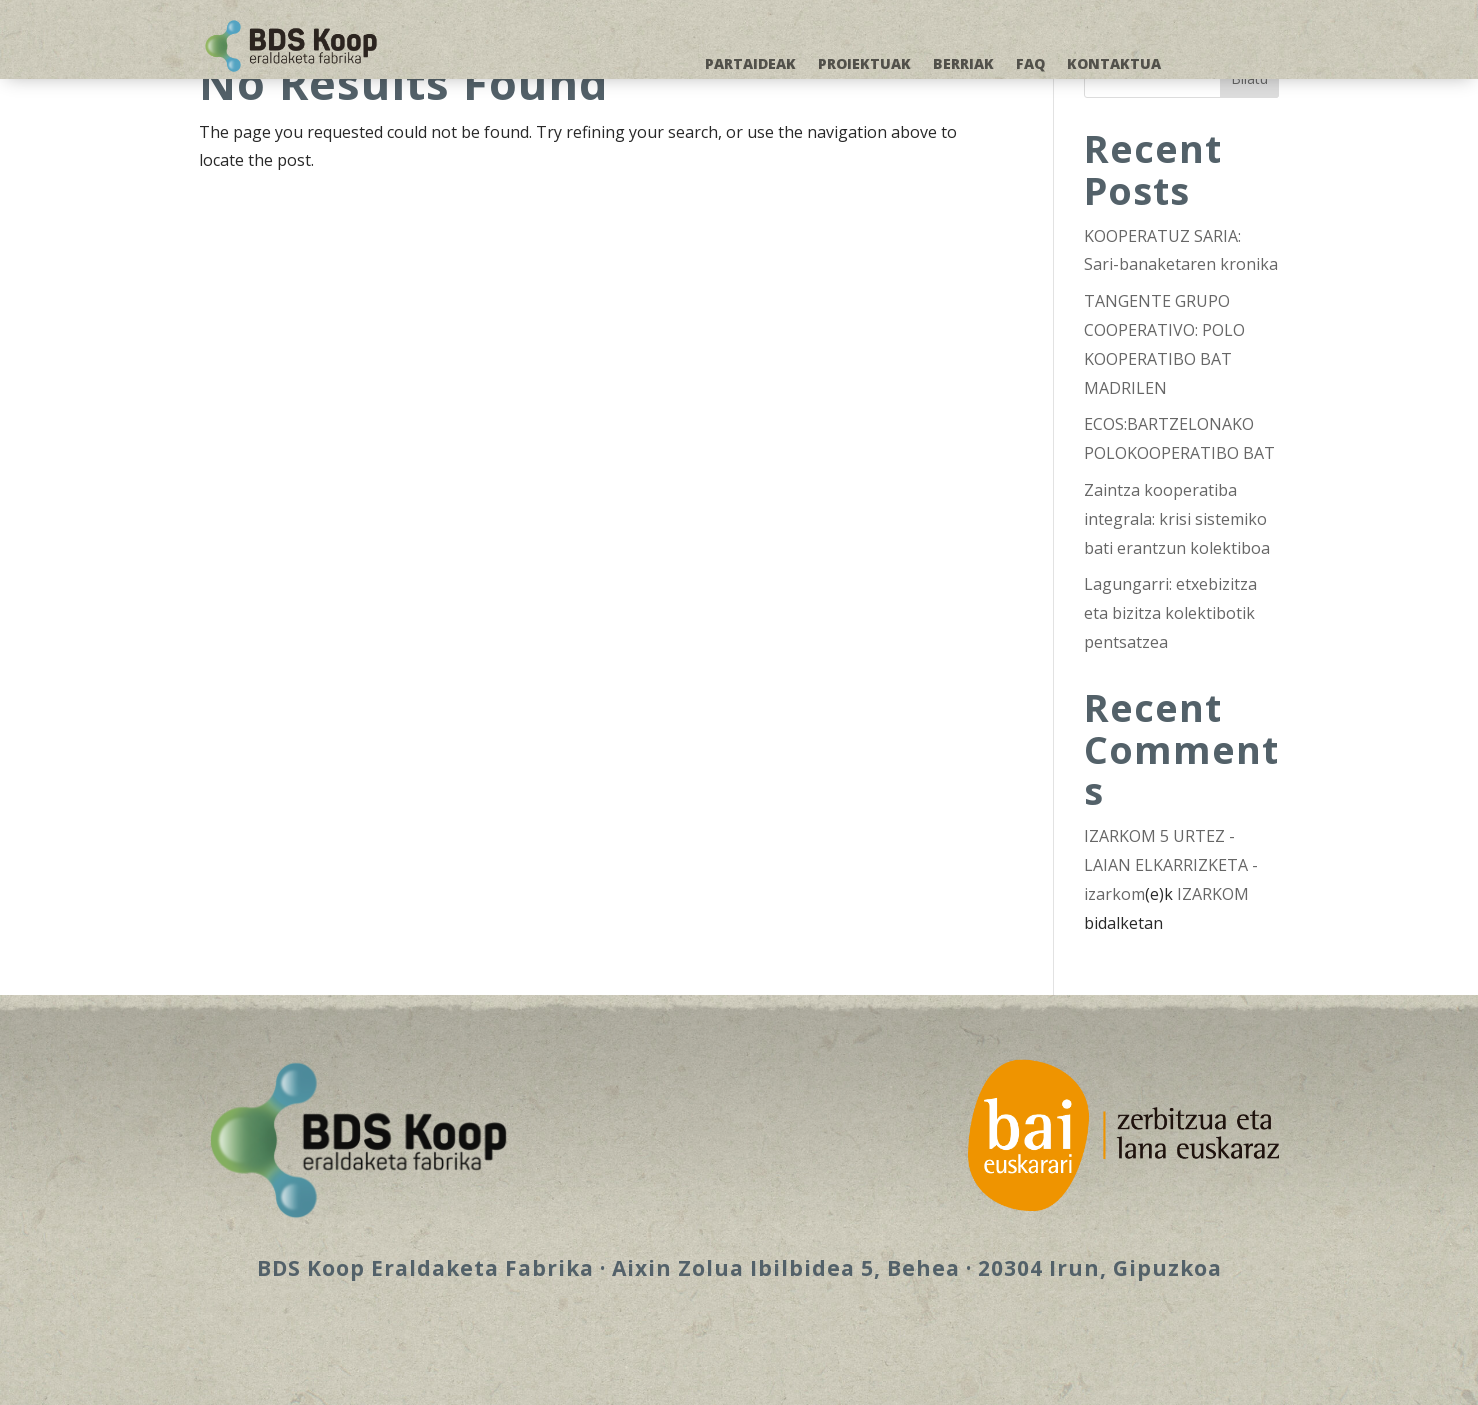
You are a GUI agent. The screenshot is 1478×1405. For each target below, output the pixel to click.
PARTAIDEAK (750, 65)
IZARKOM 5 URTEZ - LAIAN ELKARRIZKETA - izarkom (1171, 865)
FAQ (1030, 65)
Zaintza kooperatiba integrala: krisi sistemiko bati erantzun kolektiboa (1177, 519)
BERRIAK (963, 65)
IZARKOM (1213, 894)
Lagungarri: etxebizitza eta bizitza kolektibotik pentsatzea (1170, 613)
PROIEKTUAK (864, 65)
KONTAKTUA (1114, 65)
